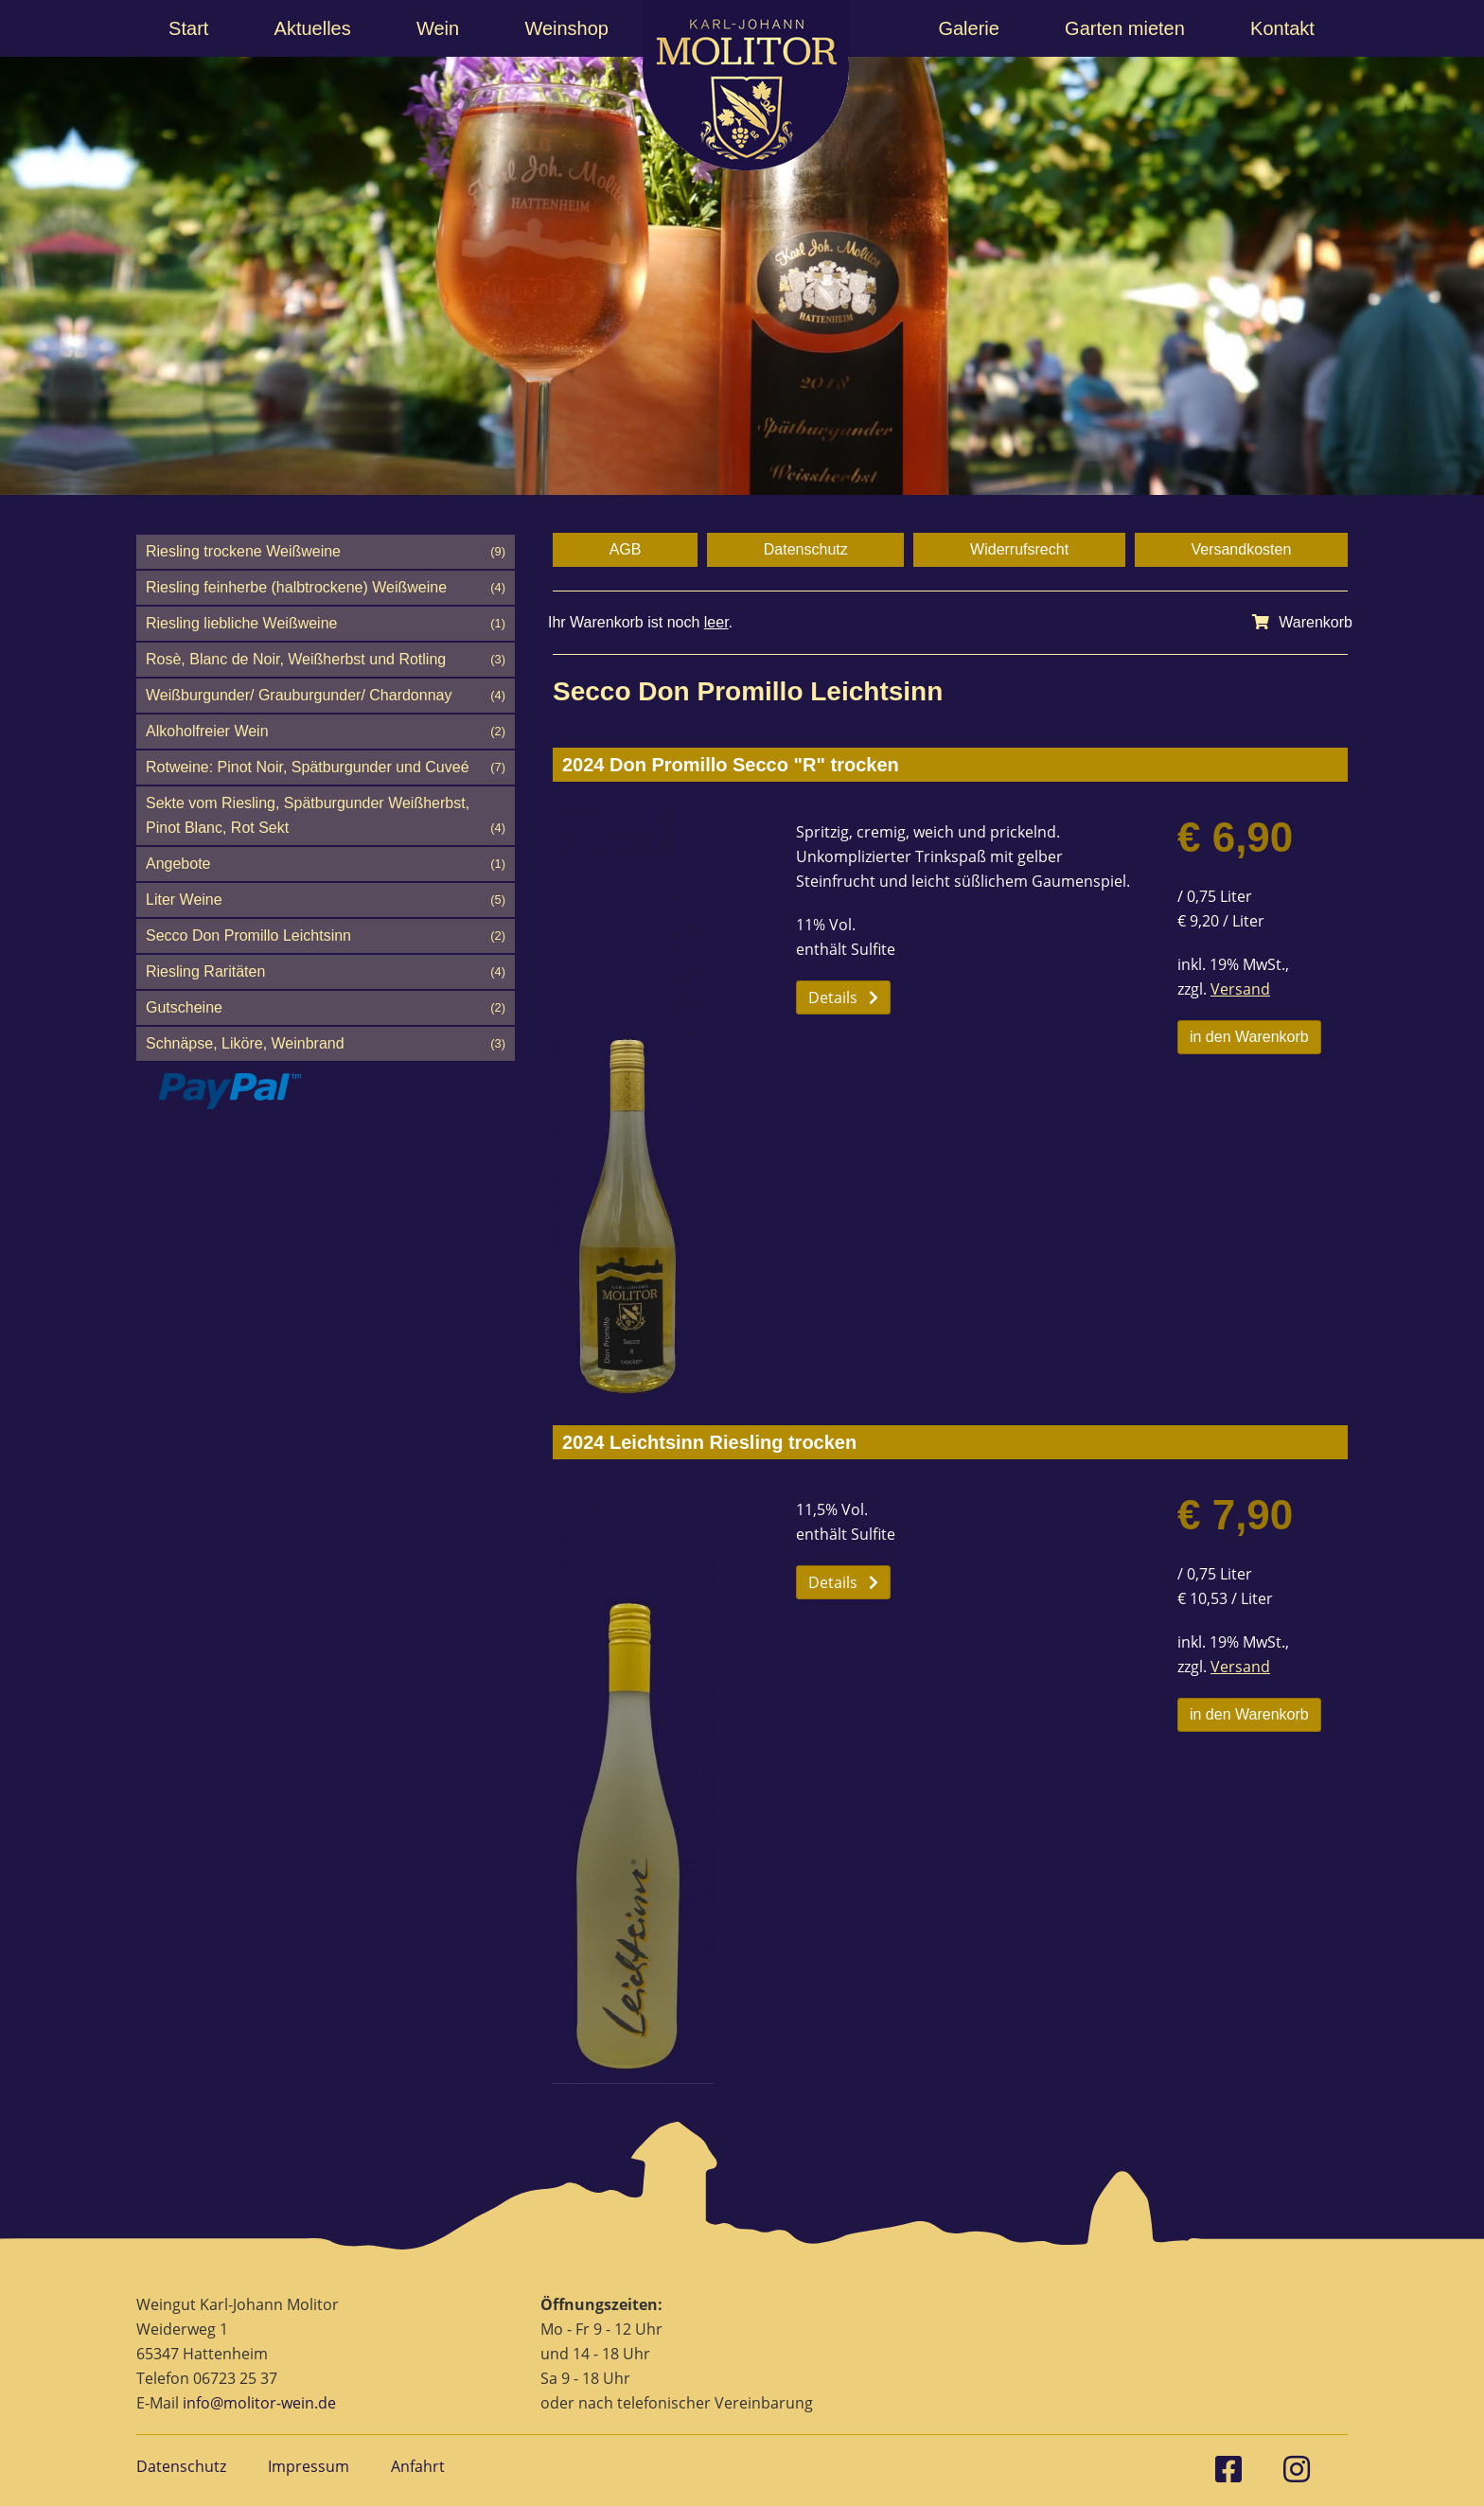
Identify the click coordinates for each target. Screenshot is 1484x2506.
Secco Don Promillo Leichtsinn (325, 936)
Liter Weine (325, 900)
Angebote (325, 864)
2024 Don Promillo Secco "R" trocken (730, 764)
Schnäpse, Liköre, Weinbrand (325, 1044)
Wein (437, 28)
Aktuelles (312, 28)
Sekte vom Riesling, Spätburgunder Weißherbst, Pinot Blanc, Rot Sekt (325, 817)
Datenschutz (806, 549)
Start (188, 28)
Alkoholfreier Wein (325, 731)
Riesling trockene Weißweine (325, 551)
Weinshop (566, 28)
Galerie (968, 28)
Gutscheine (325, 1008)
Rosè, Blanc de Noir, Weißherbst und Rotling (325, 659)
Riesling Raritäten (325, 972)
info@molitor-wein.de (259, 2402)
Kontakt (1282, 28)
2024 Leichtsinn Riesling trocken (709, 1442)
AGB (626, 549)
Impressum (308, 2466)
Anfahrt (418, 2466)
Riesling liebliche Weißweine (325, 623)
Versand (1240, 989)
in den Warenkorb (1249, 1037)
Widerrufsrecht (1019, 549)
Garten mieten (1125, 28)
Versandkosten (1241, 549)
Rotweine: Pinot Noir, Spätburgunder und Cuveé (325, 767)
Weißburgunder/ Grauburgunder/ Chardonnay (325, 695)
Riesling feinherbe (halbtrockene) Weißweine (325, 587)
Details (843, 997)
